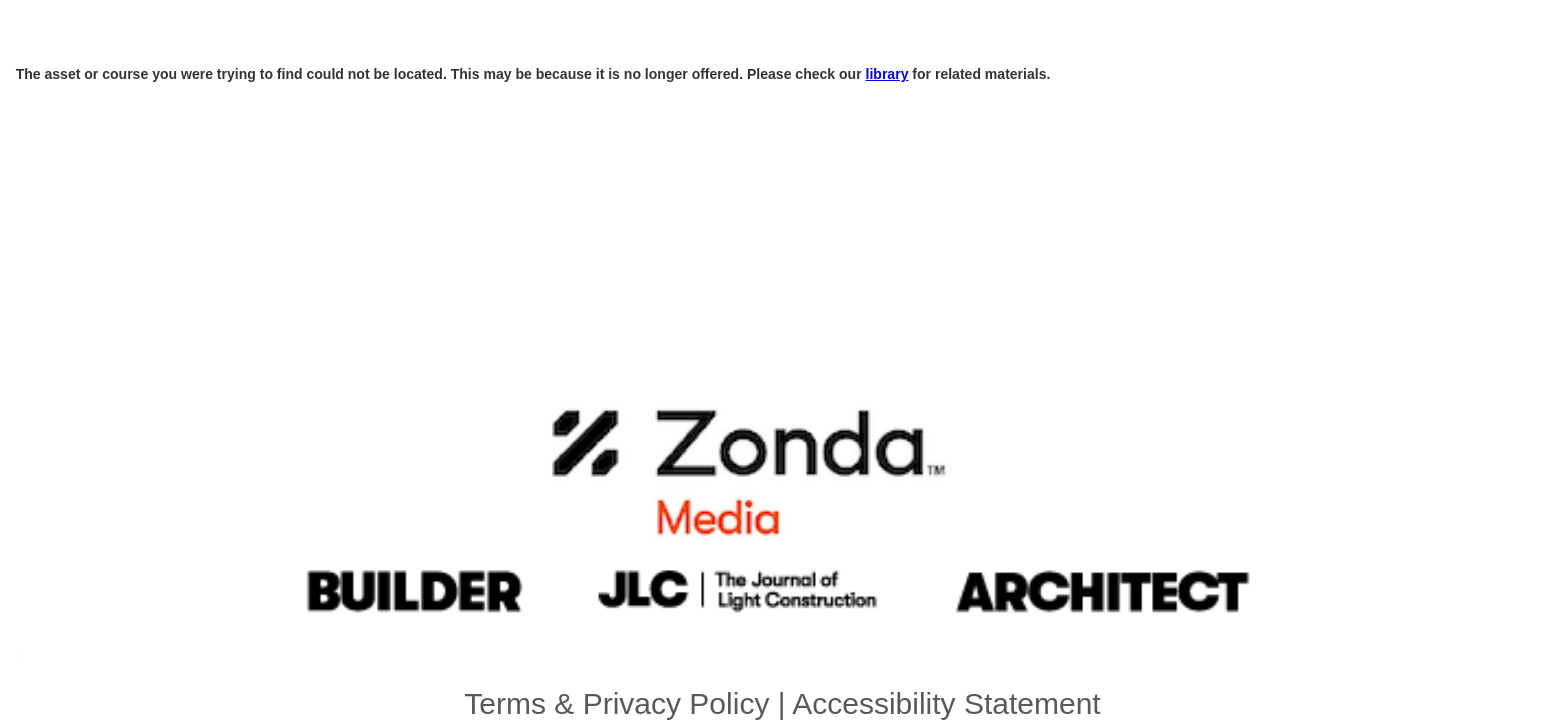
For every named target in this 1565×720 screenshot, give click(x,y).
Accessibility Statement (857, 543)
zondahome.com (868, 558)
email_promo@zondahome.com (985, 558)
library (735, 90)
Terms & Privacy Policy (747, 543)
